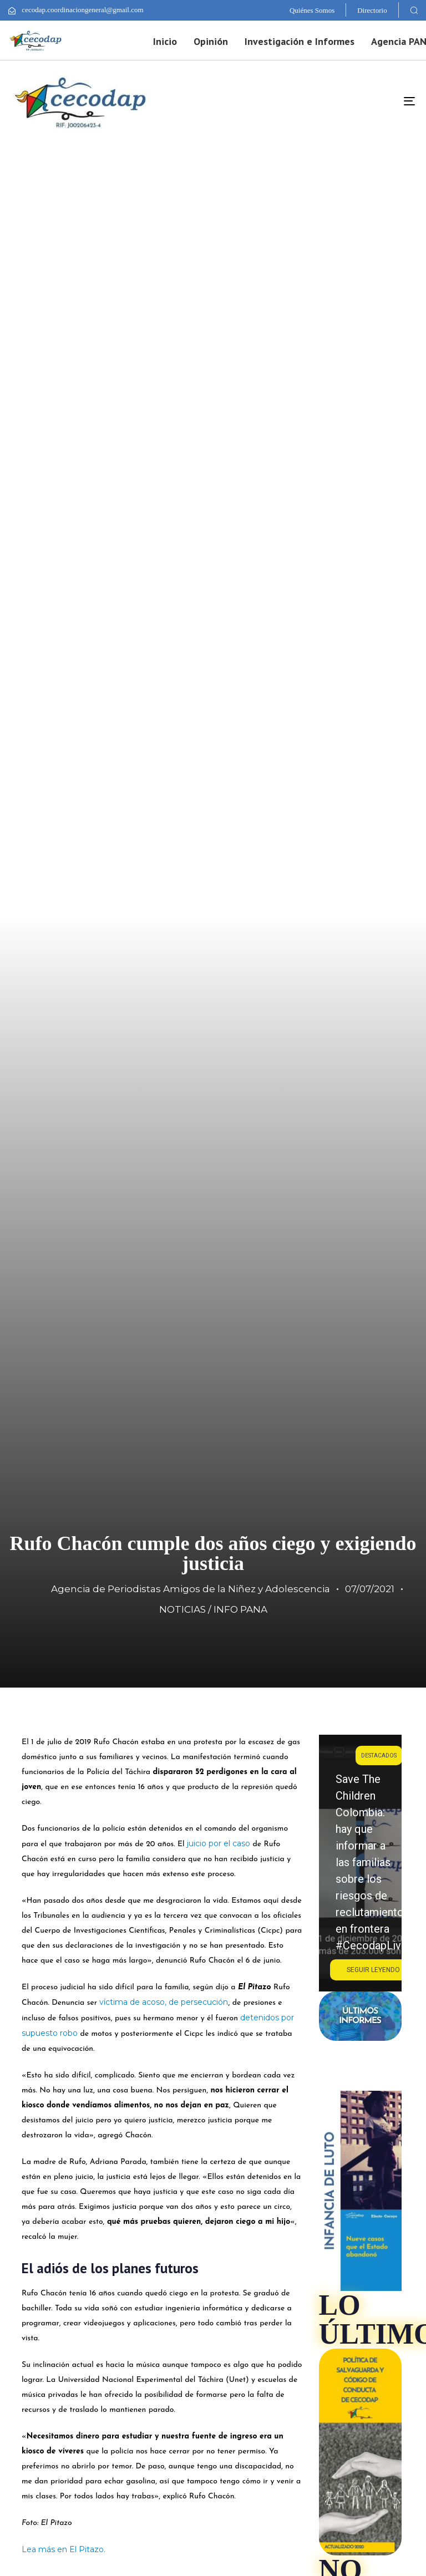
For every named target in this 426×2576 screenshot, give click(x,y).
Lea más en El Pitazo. (65, 2549)
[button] (414, 10)
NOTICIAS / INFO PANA (213, 1609)
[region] (360, 1863)
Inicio (165, 41)
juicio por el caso (218, 1843)
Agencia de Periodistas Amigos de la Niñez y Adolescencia (190, 1588)
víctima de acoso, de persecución (163, 2002)
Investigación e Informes (299, 41)
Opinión (211, 41)
